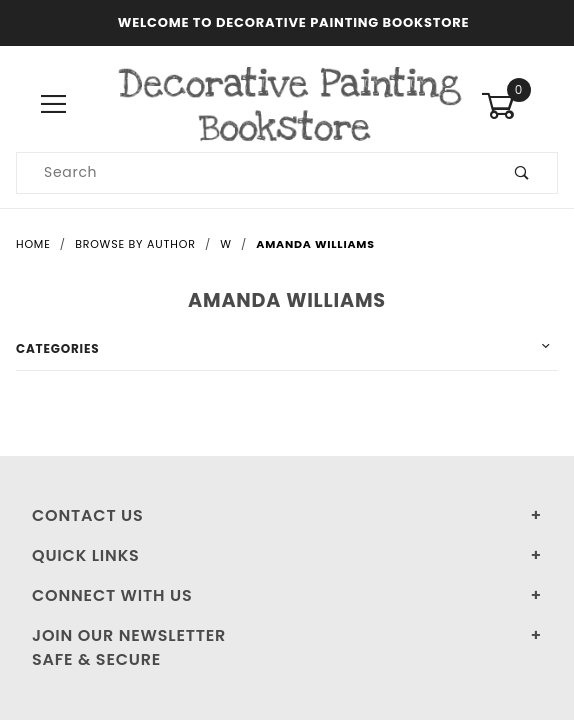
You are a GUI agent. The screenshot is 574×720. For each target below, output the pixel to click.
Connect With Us (112, 595)
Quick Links (86, 555)
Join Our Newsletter (129, 635)
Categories (57, 348)
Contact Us (88, 515)
